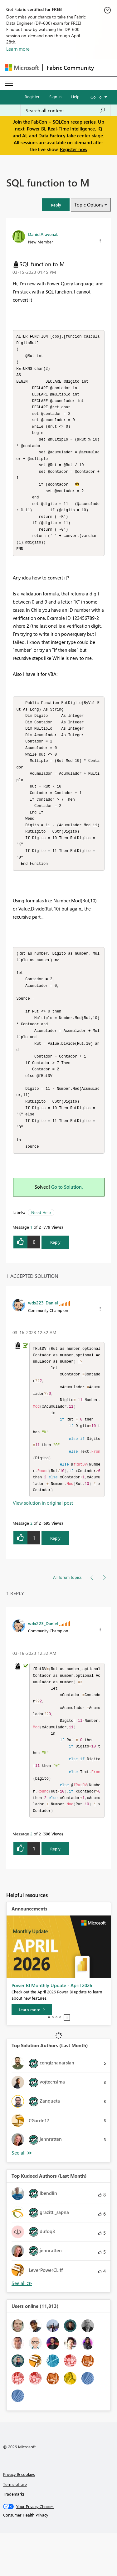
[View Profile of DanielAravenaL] (43, 234)
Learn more (18, 49)
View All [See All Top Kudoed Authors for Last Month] (22, 2326)
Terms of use (15, 2527)
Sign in (55, 96)
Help (75, 96)
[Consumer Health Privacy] (58, 2558)
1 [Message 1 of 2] (31, 1255)
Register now (73, 149)
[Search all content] (65, 110)
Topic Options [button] (88, 204)
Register (32, 96)
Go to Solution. (67, 1215)
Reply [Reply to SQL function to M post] (55, 1270)
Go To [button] (96, 96)
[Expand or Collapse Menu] (9, 83)
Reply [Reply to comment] (55, 1573)
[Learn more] (32, 2052)
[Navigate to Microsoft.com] (22, 67)
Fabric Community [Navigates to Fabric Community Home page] (70, 67)
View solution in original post (43, 1538)
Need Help (41, 1241)
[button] (56, 204)
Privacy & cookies (19, 2517)
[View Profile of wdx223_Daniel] (43, 1331)
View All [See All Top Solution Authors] (22, 2195)
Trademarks (14, 2536)
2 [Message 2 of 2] (31, 1558)
